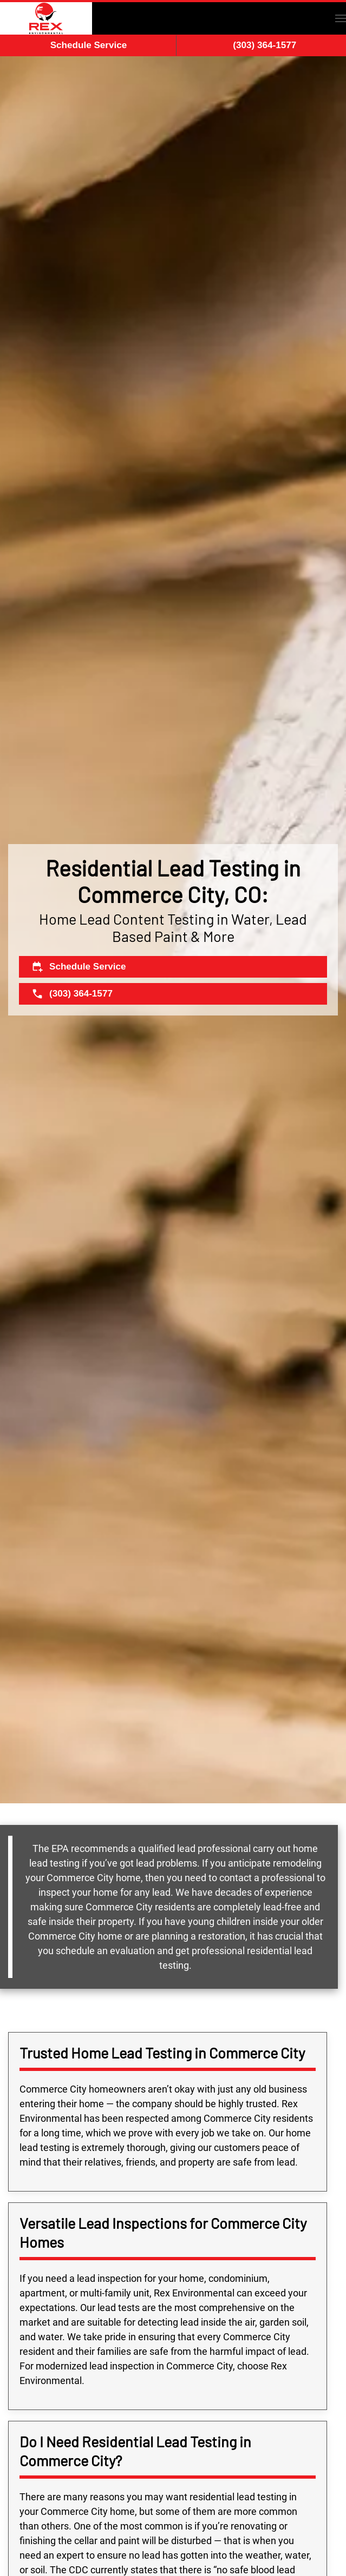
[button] (340, 18)
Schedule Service (88, 45)
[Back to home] (46, 18)
